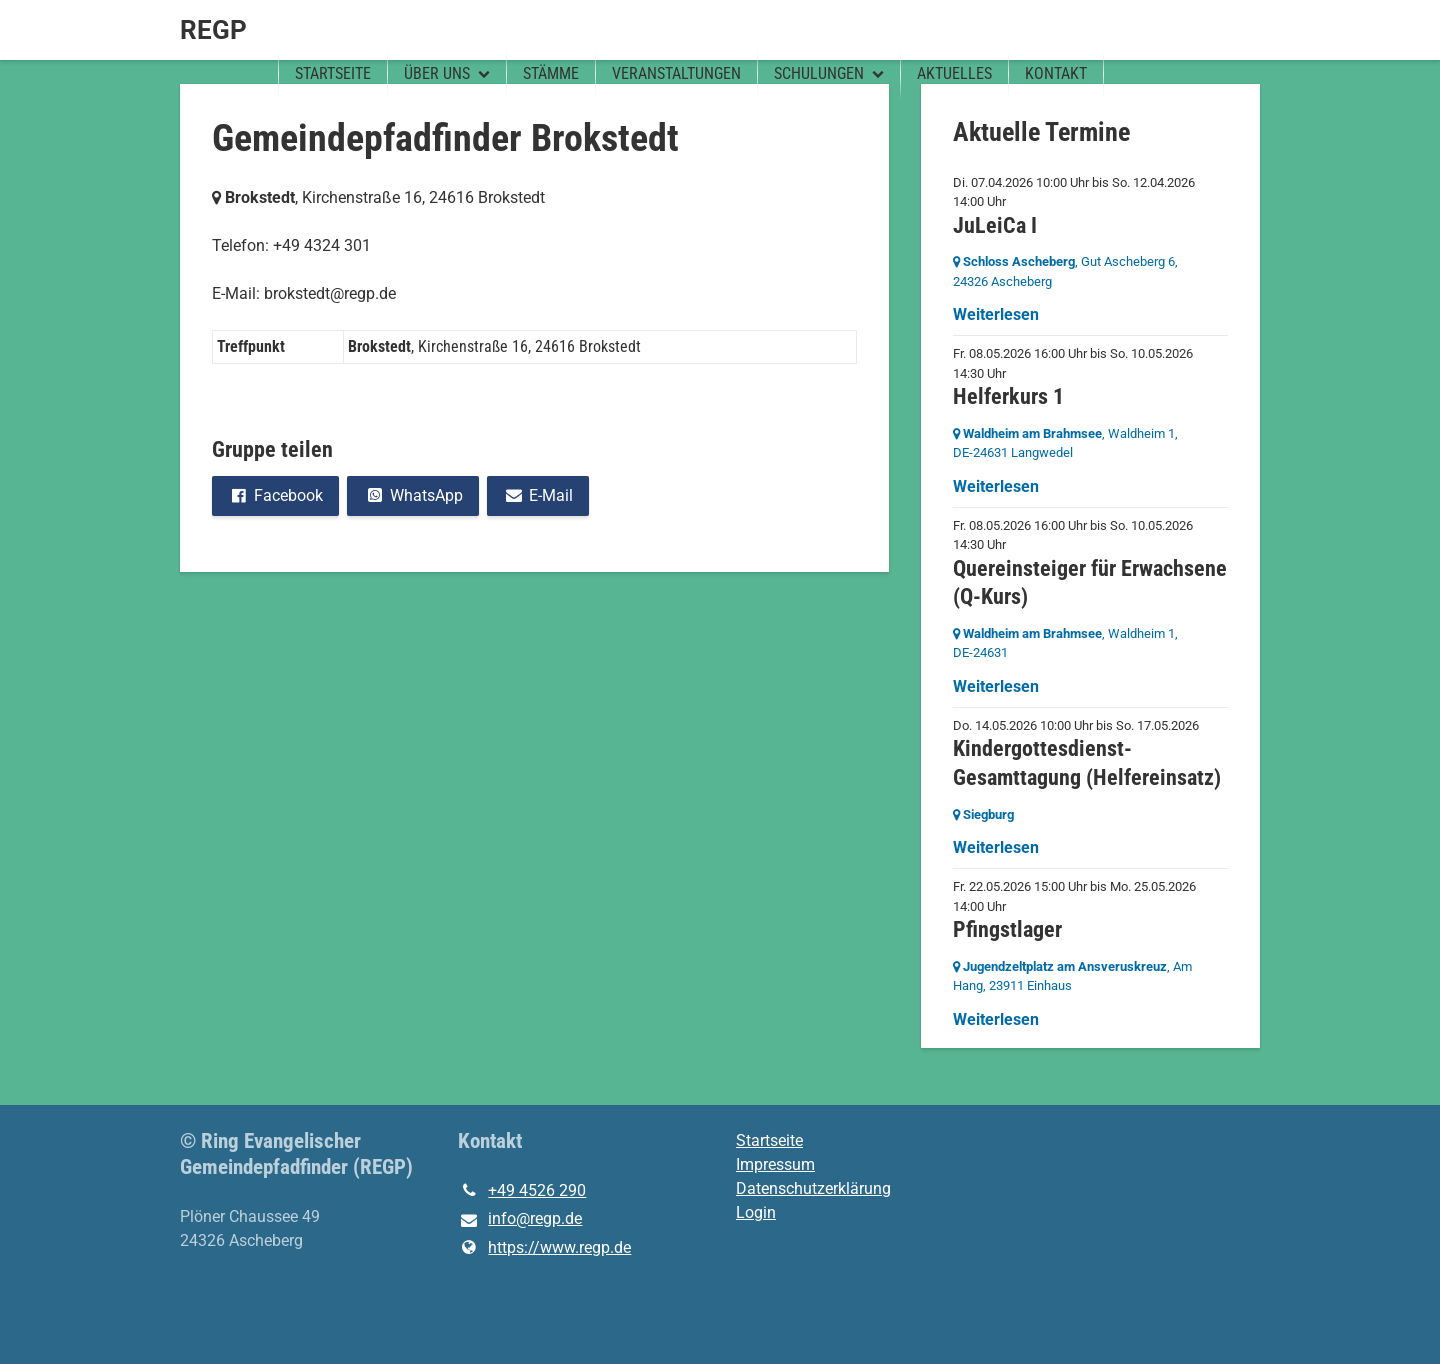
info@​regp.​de (520, 1220)
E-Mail (538, 495)
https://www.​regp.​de (544, 1248)
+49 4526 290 (522, 1191)
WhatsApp (412, 495)
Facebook (275, 495)
